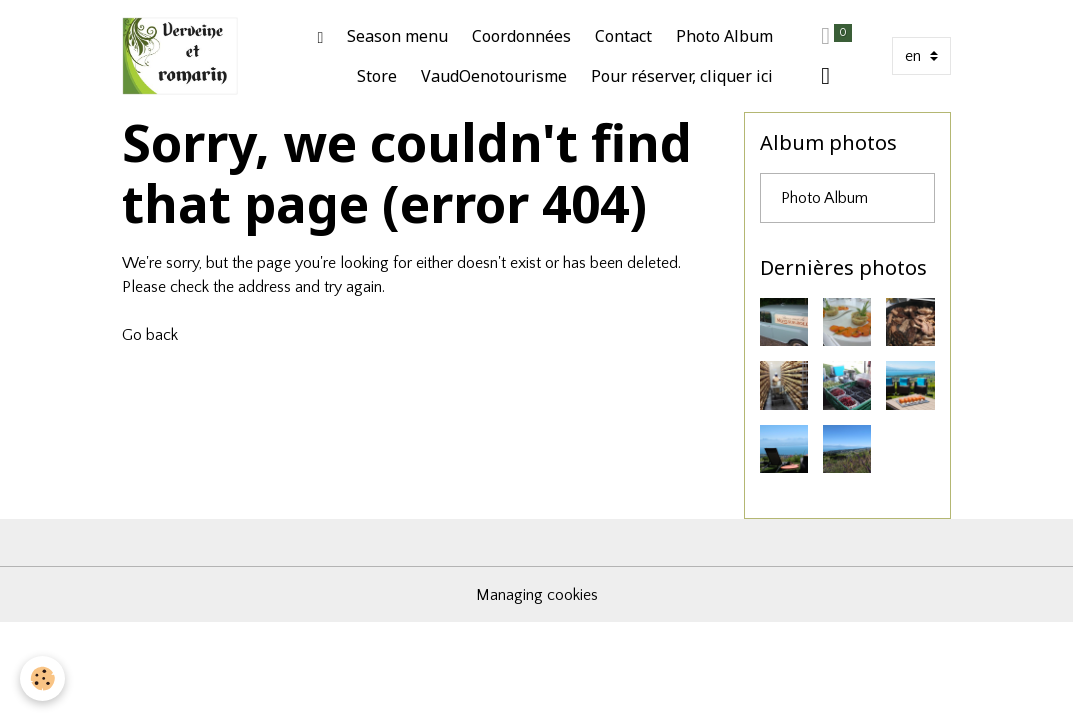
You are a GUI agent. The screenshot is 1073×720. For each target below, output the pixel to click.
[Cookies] (42, 678)
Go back (150, 335)
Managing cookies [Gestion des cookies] (537, 595)
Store (377, 76)
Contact (623, 36)
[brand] (180, 56)
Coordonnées (521, 36)
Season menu (397, 36)
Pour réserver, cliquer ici (682, 76)
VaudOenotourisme (494, 76)
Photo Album (724, 36)
